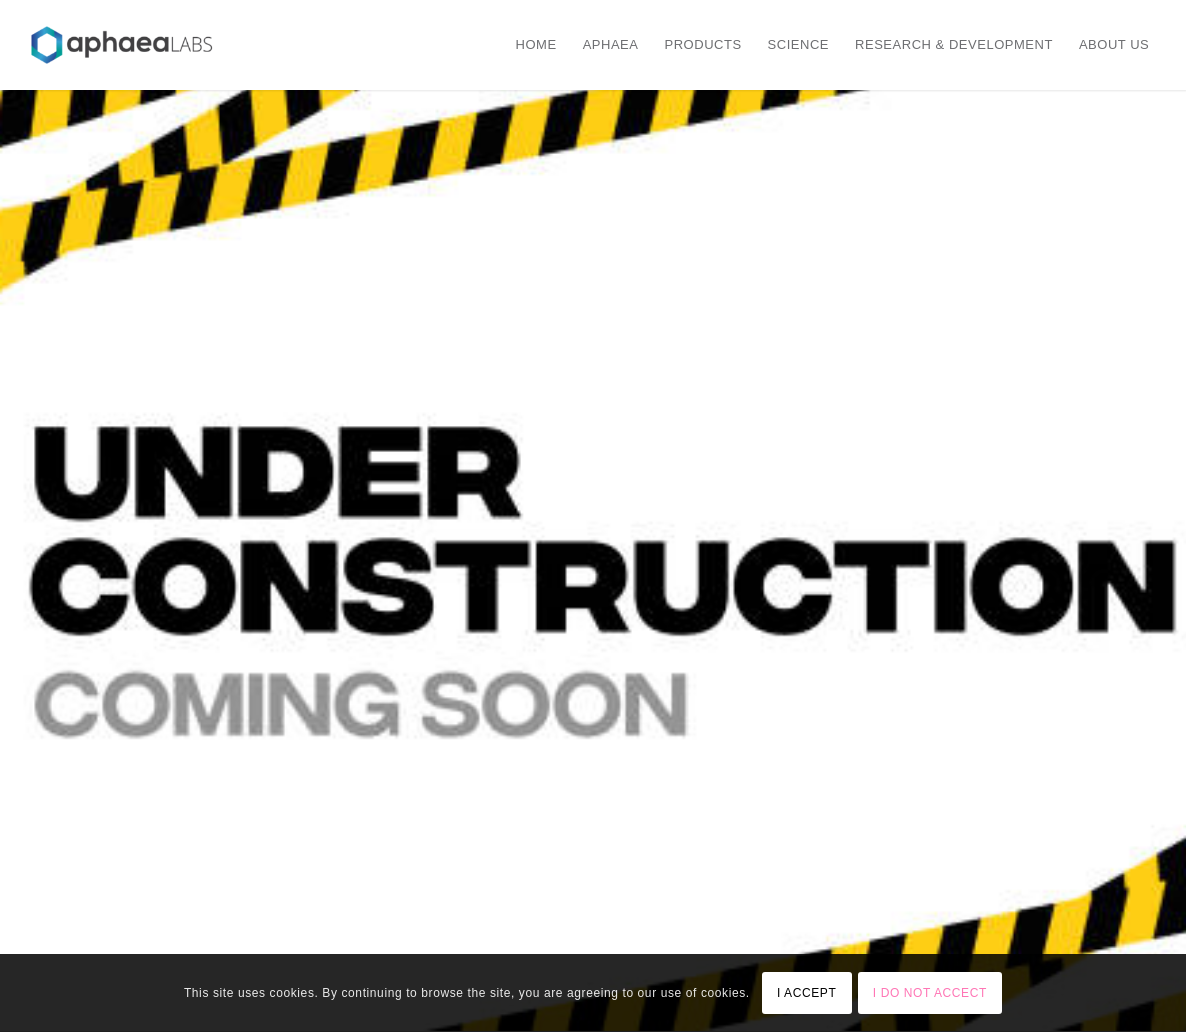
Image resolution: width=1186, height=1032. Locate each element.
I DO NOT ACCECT (930, 993)
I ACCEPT (806, 993)
